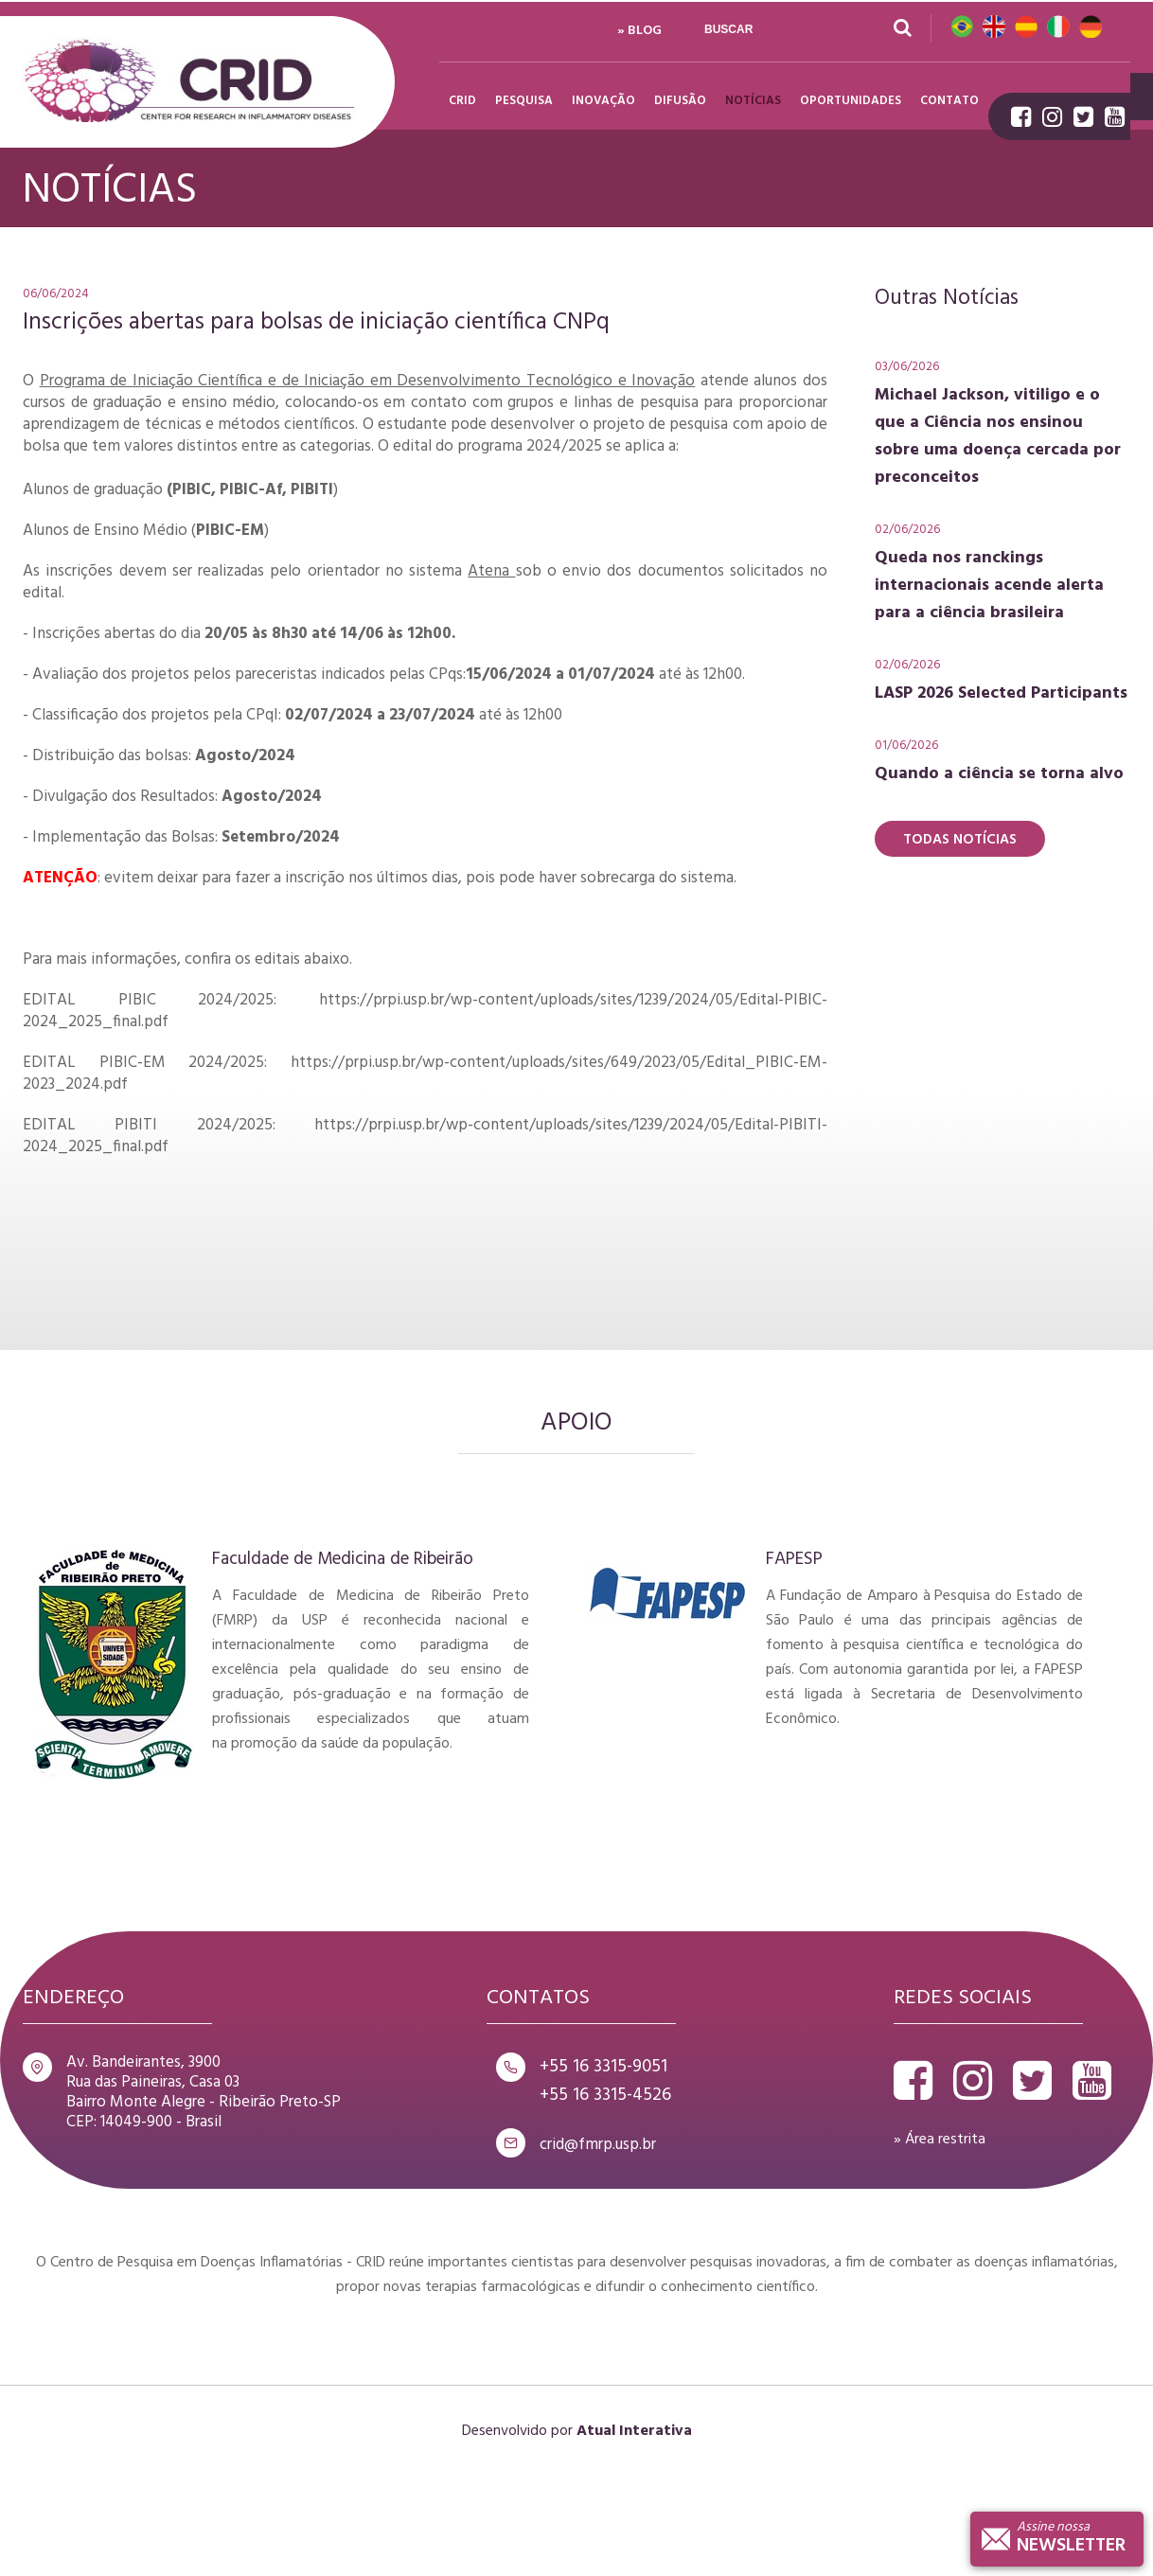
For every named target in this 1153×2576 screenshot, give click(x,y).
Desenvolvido (504, 2431)
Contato (949, 101)
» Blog (639, 31)
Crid (189, 82)
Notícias (753, 101)
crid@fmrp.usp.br (598, 2145)
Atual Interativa (634, 2431)
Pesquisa (524, 101)
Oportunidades (850, 101)
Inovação (603, 101)
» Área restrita (939, 2139)
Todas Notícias (960, 839)
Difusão (680, 101)
